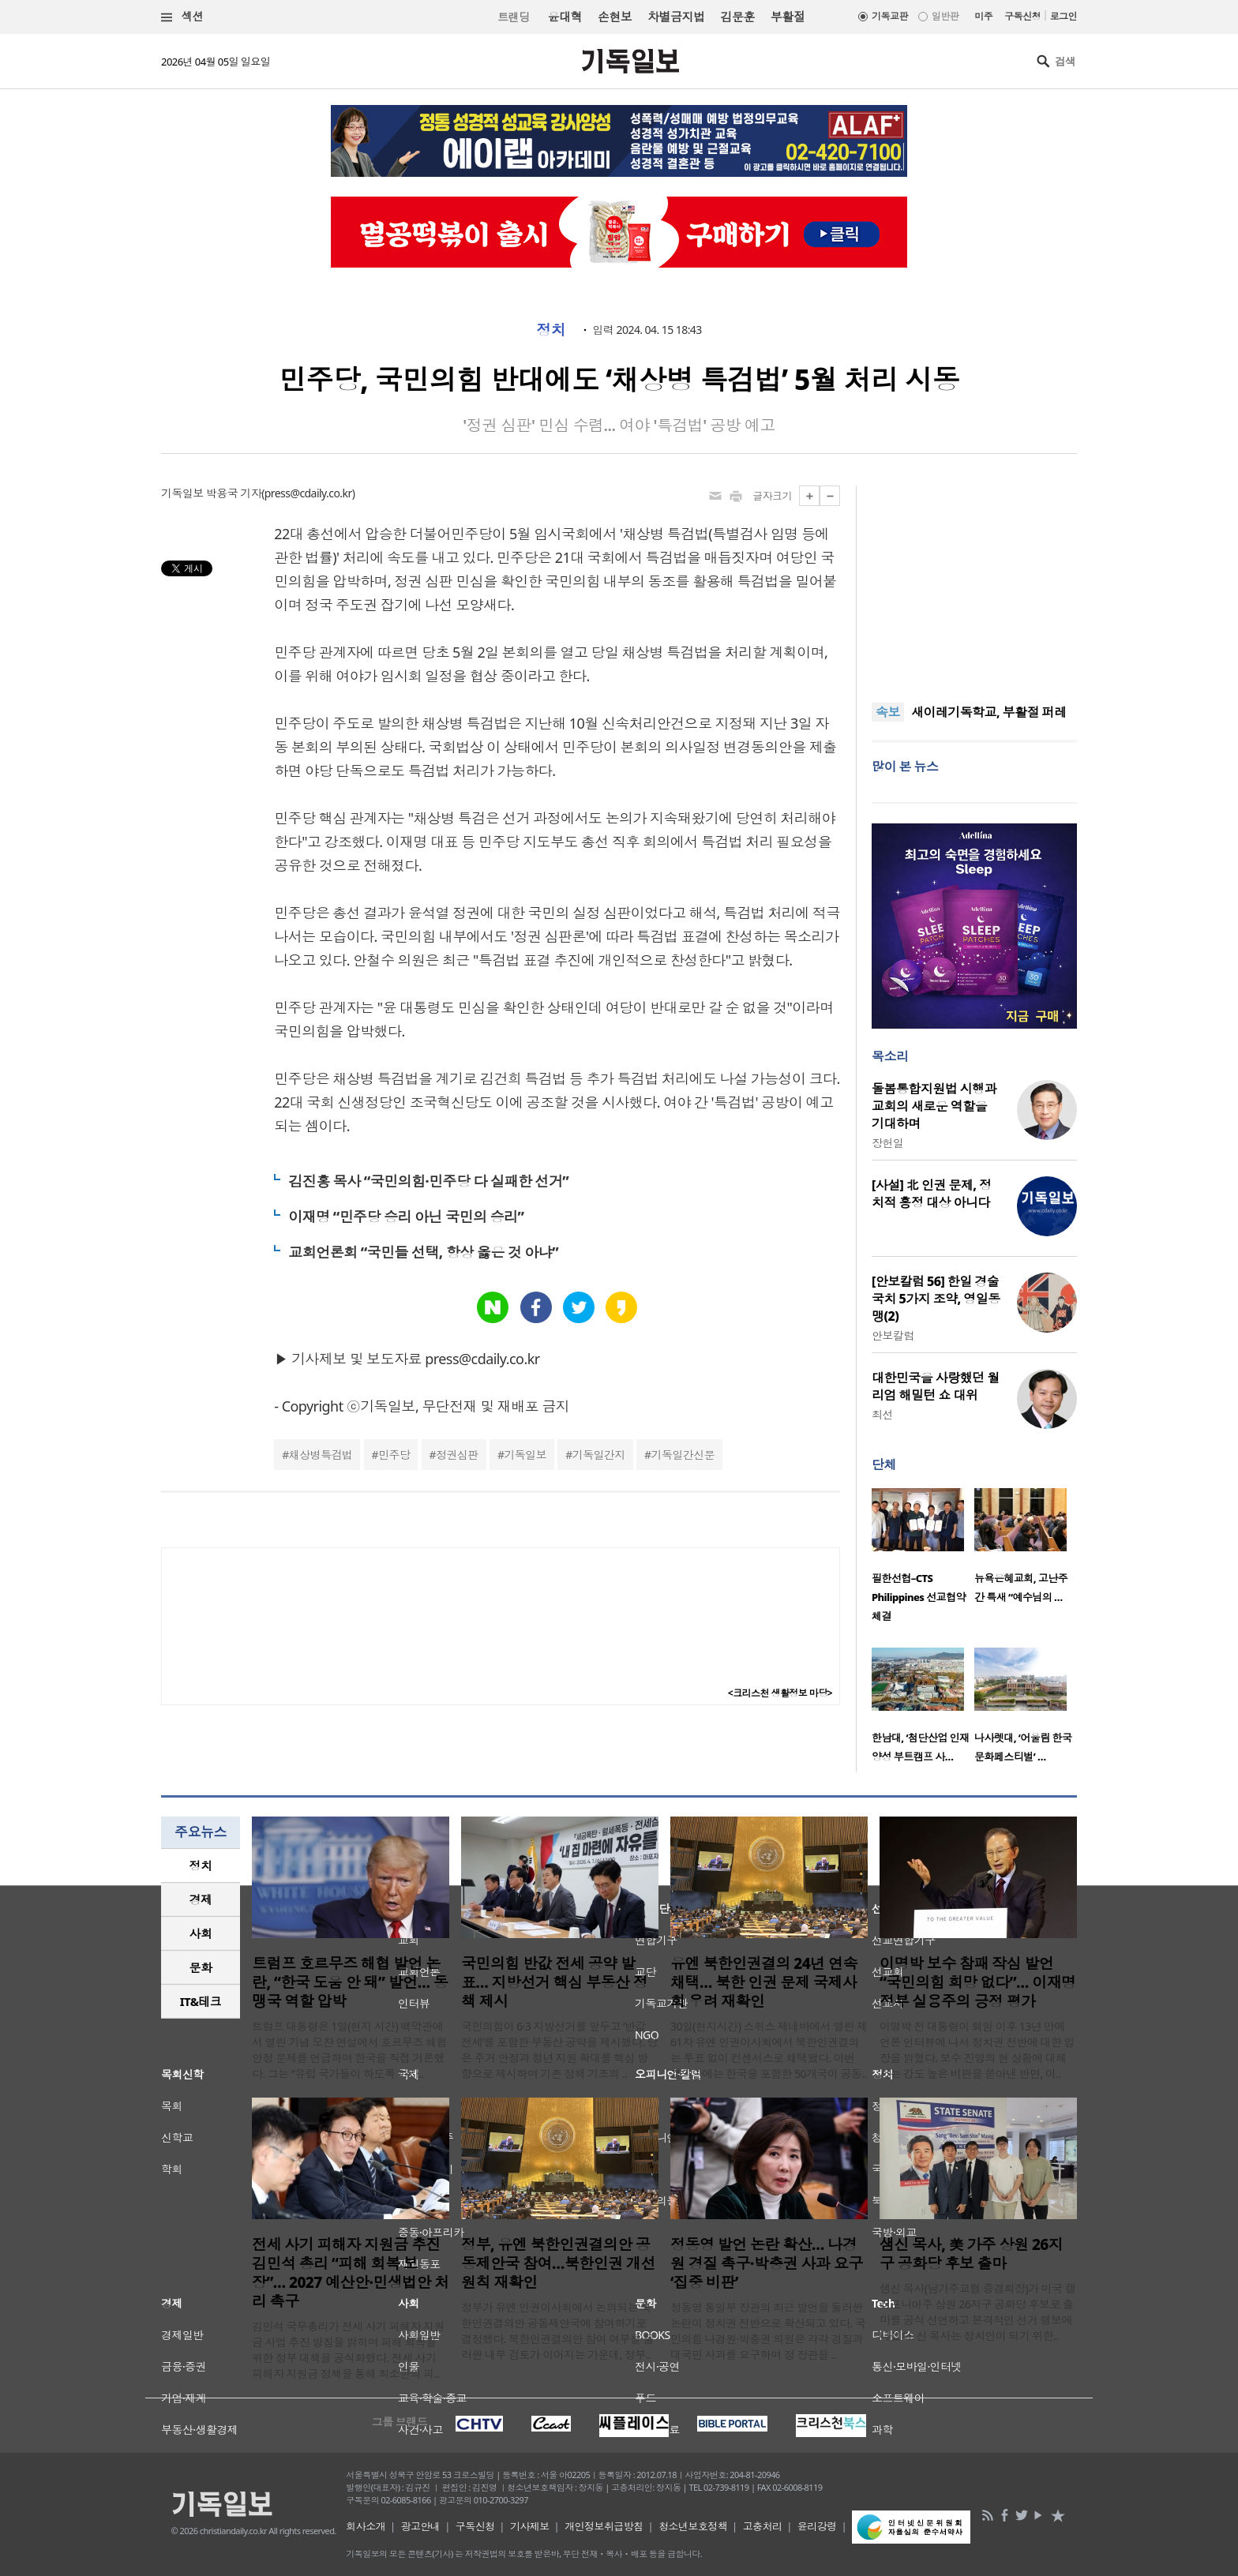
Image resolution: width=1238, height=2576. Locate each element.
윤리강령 (817, 2526)
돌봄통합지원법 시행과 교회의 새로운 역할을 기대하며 (934, 1106)
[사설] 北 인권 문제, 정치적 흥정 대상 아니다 (931, 1193)
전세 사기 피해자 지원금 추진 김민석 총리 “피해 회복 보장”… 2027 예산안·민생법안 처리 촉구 (350, 2273)
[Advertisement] (974, 584)
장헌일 (887, 1142)
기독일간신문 (683, 1454)
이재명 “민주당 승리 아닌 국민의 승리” (405, 1216)
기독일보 (525, 1454)
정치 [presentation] (200, 1865)
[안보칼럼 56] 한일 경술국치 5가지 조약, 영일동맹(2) (936, 1299)
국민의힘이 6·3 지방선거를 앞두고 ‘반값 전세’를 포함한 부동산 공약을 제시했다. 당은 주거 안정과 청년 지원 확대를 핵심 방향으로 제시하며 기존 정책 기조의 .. (559, 2050)
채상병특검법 (321, 1454)
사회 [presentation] (200, 1933)
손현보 (615, 16)
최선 (882, 1414)
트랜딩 (513, 16)
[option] (923, 1560)
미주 (983, 16)
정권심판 (457, 1454)
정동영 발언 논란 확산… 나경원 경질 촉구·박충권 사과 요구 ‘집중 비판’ (766, 2263)
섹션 (182, 17)
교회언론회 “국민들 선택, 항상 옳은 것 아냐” (423, 1252)
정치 (550, 330)
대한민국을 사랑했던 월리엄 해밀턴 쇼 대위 (936, 1386)
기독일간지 (598, 1454)
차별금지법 (675, 16)
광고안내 (421, 2526)
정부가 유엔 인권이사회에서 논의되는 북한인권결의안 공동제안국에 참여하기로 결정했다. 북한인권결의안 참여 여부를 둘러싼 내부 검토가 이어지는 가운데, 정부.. (557, 2331)
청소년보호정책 (692, 2526)
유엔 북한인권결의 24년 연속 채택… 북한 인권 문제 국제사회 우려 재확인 (763, 1982)
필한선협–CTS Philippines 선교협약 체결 (919, 1597)
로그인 (1063, 16)
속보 (888, 712)
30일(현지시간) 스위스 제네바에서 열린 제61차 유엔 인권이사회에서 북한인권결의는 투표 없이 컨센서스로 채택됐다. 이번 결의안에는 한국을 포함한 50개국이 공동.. (769, 2050)
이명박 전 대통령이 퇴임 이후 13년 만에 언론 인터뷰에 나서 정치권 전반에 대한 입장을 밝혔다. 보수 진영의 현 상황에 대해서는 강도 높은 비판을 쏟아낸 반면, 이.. (977, 2050)
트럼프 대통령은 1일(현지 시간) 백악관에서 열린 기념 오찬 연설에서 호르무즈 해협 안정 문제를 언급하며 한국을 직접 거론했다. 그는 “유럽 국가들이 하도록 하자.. (349, 2050)
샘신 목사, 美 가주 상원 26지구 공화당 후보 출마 (971, 2254)
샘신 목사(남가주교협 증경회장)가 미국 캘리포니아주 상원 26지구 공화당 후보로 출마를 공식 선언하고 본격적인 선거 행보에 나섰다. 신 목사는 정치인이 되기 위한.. (977, 2312)
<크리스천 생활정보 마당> (780, 1693)
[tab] (200, 1866)
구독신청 (1022, 16)
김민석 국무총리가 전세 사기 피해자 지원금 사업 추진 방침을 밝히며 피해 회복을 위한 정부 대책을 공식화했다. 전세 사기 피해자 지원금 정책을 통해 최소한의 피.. (348, 2350)
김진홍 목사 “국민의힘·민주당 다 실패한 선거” (428, 1181)
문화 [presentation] (200, 1967)
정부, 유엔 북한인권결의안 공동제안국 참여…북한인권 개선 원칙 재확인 (558, 2263)
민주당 (394, 1454)
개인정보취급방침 (604, 2526)
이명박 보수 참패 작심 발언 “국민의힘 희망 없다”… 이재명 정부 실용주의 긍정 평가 (978, 1982)
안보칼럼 (893, 1335)
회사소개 (365, 2526)
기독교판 (890, 16)
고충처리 (762, 2526)
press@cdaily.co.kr (308, 493)
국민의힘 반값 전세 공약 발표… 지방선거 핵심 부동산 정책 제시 (554, 1982)
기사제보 (530, 2526)
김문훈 (737, 16)
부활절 (788, 16)
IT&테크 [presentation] (201, 2001)
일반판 (945, 16)
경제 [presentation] (200, 1899)
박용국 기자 (233, 493)
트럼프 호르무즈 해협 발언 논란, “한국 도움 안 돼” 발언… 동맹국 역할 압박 (350, 1982)
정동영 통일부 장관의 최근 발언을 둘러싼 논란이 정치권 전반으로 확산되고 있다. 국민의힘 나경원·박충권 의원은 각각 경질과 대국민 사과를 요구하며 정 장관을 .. (767, 2331)
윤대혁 (565, 16)
